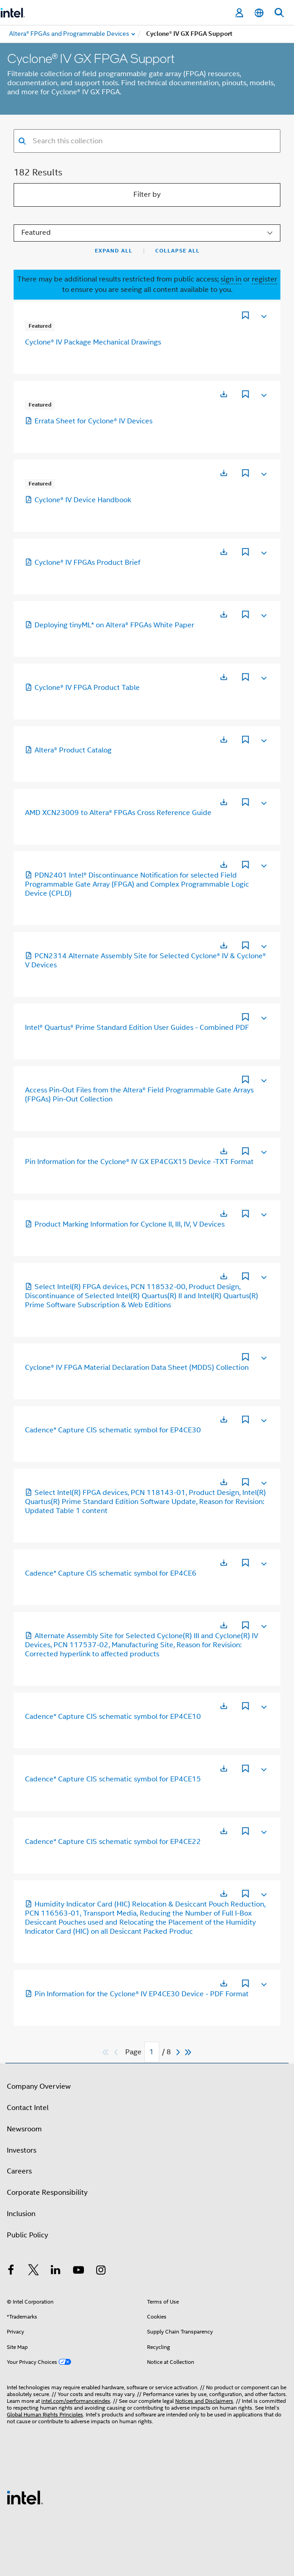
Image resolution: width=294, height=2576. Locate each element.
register (264, 279)
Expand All (113, 250)
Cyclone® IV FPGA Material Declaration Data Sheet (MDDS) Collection (137, 1367)
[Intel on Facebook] (11, 2271)
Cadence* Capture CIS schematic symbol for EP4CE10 (113, 1716)
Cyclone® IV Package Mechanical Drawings (93, 342)
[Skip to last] (188, 2052)
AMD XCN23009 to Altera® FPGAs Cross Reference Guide (118, 812)
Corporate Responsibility (47, 2192)
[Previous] (117, 2052)
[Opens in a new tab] (223, 394)
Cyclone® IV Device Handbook (78, 500)
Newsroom (24, 2129)
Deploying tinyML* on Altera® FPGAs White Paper (109, 625)
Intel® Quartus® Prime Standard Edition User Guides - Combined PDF (137, 1027)
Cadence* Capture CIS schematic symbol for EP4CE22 (113, 1841)
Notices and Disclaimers (204, 2400)
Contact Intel (28, 2107)
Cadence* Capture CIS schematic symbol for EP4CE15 (113, 1779)
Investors (21, 2150)
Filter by (147, 194)
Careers (19, 2171)
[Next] (179, 2052)
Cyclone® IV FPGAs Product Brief (82, 562)
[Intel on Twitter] (33, 2271)
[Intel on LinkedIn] (56, 2271)
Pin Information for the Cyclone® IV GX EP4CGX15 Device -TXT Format (139, 1161)
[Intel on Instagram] (100, 2271)
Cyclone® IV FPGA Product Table (82, 687)
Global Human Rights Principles (45, 2414)
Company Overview (39, 2086)
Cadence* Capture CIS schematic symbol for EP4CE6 (110, 1573)
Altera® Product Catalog (68, 750)
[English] (259, 12)
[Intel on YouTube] (78, 2271)
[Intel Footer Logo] (25, 2497)
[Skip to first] (106, 2052)
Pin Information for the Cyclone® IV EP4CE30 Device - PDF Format (137, 1994)
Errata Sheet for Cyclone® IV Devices (88, 421)
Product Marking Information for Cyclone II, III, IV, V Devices (125, 1224)
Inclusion (21, 2213)
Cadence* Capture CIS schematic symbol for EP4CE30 (113, 1430)
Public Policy (27, 2235)
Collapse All (177, 250)
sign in (230, 279)
